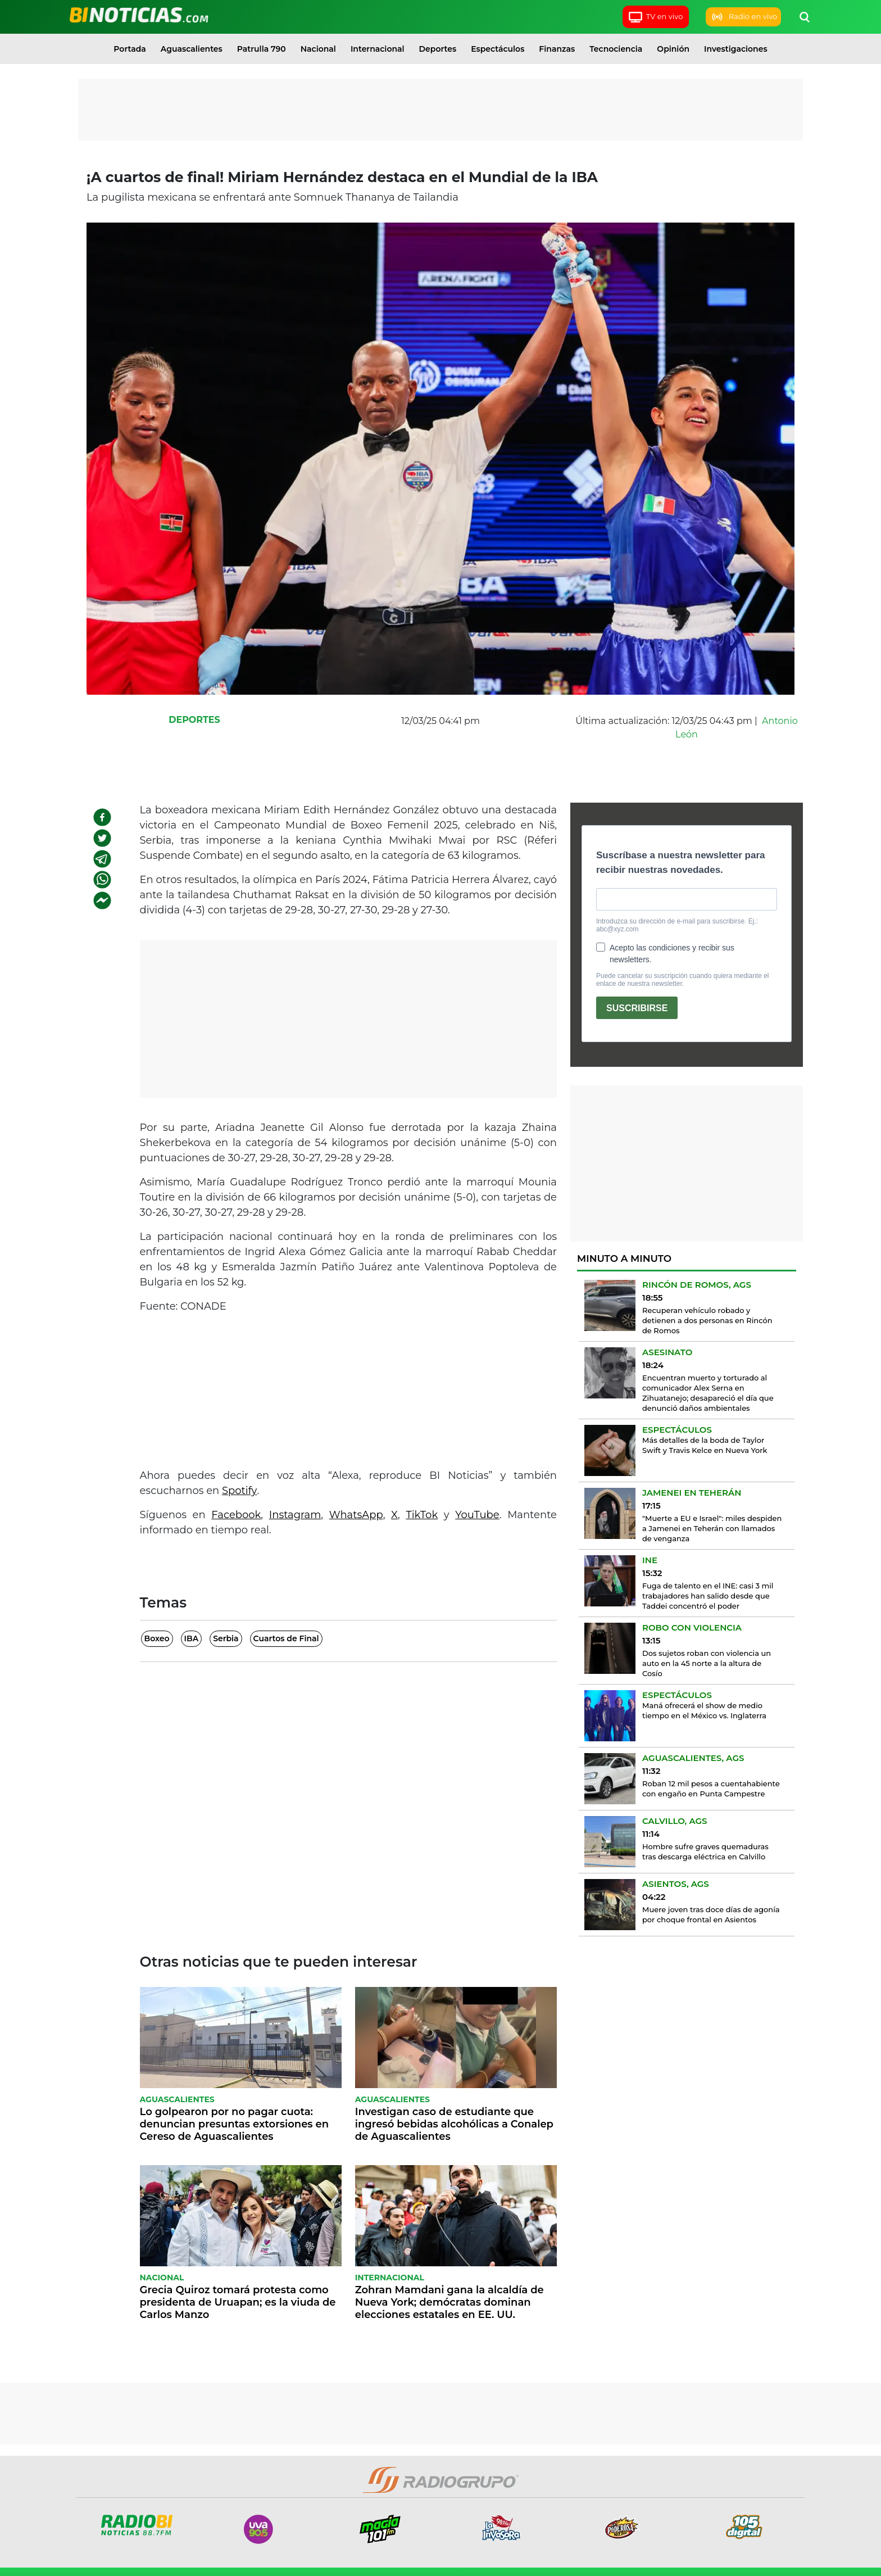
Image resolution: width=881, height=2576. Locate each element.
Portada (129, 49)
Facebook (236, 1515)
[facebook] (102, 817)
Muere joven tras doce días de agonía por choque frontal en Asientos (711, 1914)
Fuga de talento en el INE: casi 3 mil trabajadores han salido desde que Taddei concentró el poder (707, 1595)
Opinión (673, 49)
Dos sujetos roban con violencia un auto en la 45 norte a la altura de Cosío (706, 1663)
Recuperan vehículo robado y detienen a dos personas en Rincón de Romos (707, 1320)
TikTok (422, 1515)
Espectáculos (497, 49)
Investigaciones (736, 49)
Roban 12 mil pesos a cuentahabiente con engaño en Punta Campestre (711, 1788)
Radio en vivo (743, 17)
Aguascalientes (191, 49)
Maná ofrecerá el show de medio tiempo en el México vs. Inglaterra (704, 1710)
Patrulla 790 (261, 49)
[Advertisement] (440, 109)
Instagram (295, 1515)
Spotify (239, 1490)
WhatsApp (356, 1515)
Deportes (438, 49)
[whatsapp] (102, 880)
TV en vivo (655, 16)
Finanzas (557, 49)
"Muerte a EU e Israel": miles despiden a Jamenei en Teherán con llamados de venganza (712, 1528)
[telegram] (102, 859)
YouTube (477, 1515)
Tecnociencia (615, 49)
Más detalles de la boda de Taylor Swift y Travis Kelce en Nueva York (705, 1445)
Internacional (378, 49)
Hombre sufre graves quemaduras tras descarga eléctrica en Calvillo (705, 1851)
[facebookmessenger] (102, 900)
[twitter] (102, 838)
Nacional (318, 49)
